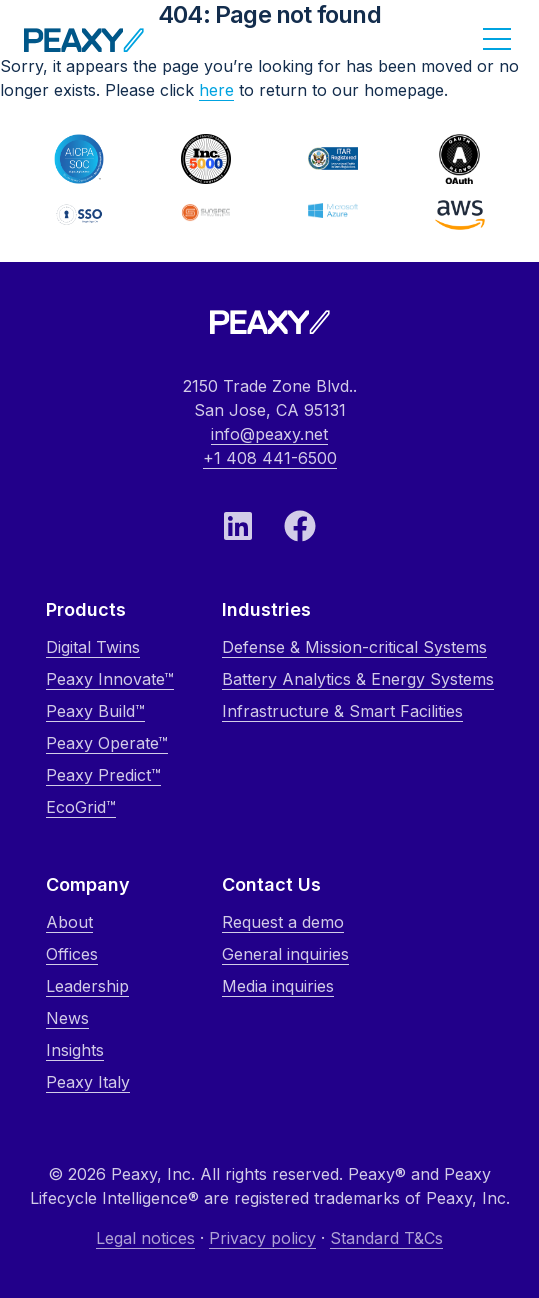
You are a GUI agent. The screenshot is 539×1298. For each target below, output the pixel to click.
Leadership (87, 986)
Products (86, 609)
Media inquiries (278, 986)
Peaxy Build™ (95, 711)
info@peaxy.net (269, 434)
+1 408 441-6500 (270, 458)
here (216, 90)
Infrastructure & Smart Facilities (342, 711)
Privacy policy (262, 1238)
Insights (75, 1050)
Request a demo (283, 922)
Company (88, 884)
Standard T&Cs (386, 1238)
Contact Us (271, 884)
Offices (72, 954)
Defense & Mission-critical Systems (354, 647)
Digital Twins (93, 647)
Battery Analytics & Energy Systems (358, 679)
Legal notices (145, 1238)
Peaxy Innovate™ (110, 679)
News (67, 1018)
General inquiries (285, 954)
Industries (266, 609)
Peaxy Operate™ (107, 743)
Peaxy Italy (88, 1082)
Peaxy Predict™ (103, 775)
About (69, 922)
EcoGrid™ (81, 807)
